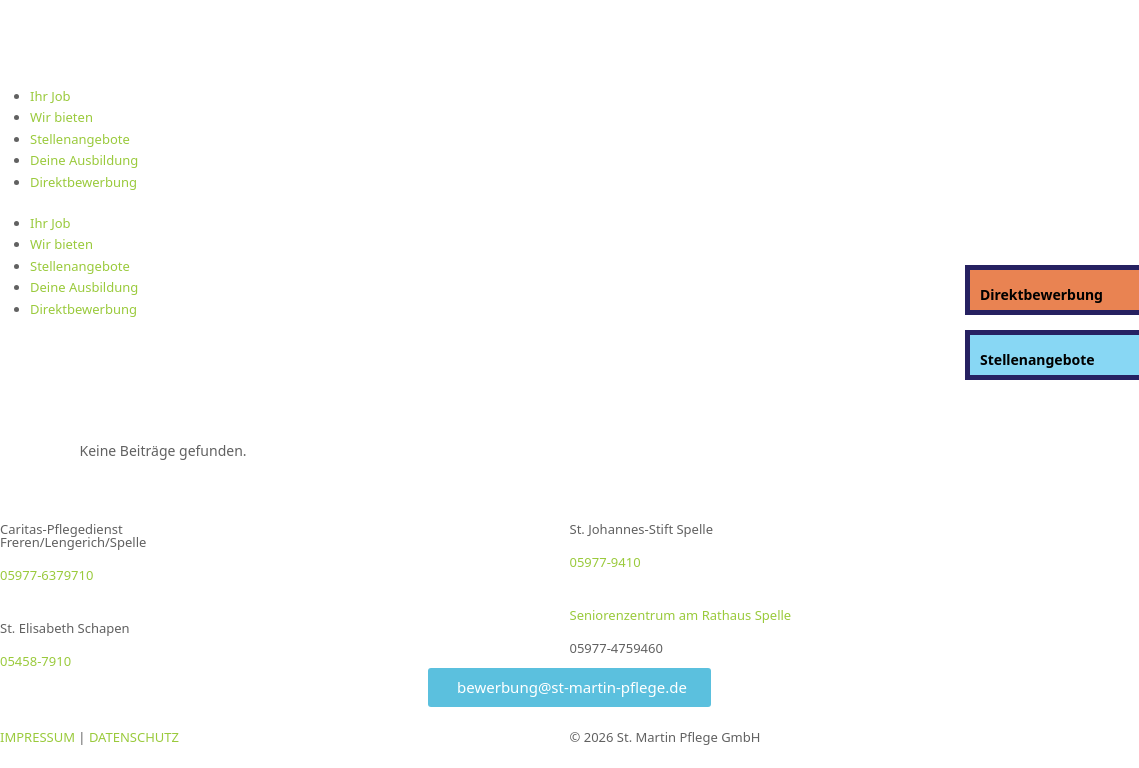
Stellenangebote (80, 139)
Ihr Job (50, 96)
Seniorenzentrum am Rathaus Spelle (681, 615)
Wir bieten (61, 117)
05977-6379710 (46, 575)
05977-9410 (605, 562)
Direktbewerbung (83, 182)
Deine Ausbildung (84, 160)
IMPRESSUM (37, 737)
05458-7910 (35, 661)
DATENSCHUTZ (134, 737)
